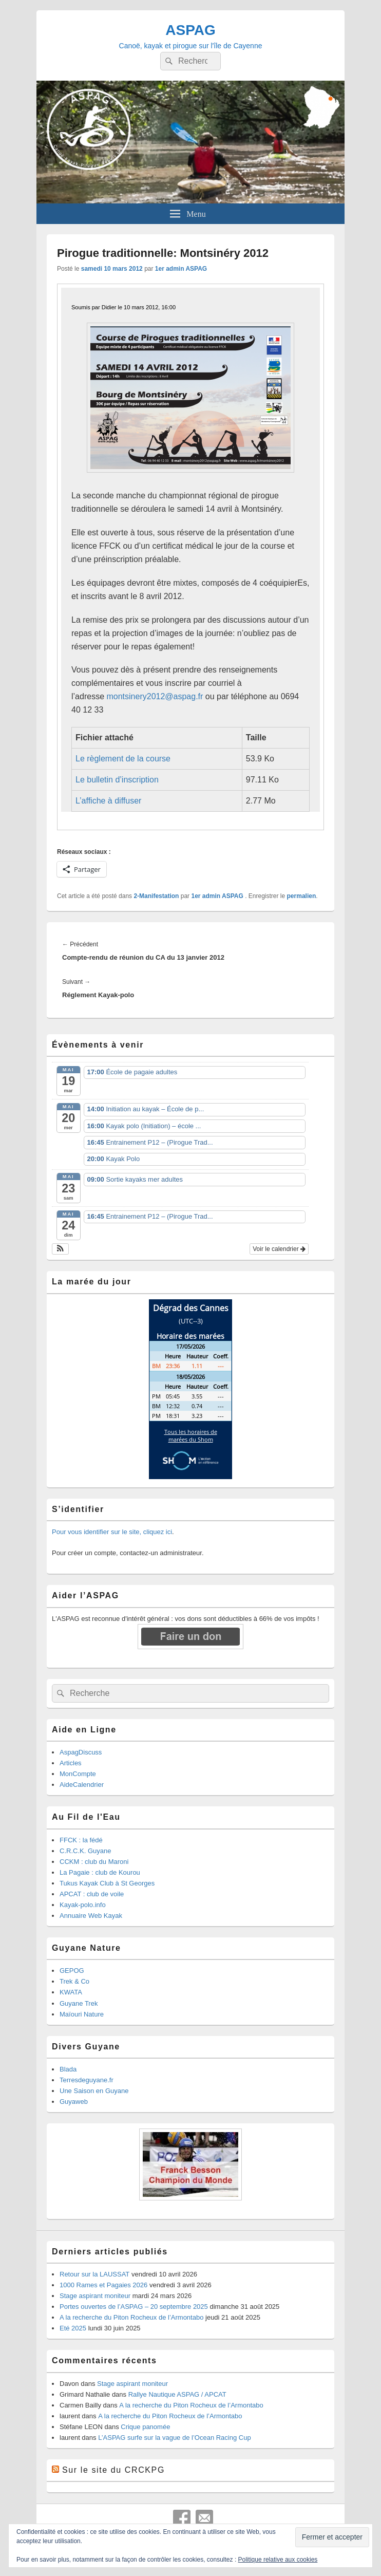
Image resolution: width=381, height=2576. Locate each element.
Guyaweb (74, 2101)
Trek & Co (74, 1981)
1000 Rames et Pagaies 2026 (103, 2285)
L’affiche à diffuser (108, 800)
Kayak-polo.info (83, 1905)
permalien (301, 896)
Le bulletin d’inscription (117, 779)
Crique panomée (145, 2427)
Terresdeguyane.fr (86, 2080)
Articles (71, 1763)
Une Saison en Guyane (94, 2091)
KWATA (71, 1992)
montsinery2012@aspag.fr (154, 696)
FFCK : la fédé (81, 1840)
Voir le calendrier (279, 1249)
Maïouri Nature (82, 2014)
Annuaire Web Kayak (91, 1915)
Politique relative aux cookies (278, 2559)
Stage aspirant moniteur (95, 2296)
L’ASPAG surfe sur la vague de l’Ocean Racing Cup (174, 2437)
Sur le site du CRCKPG (113, 2470)
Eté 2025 (73, 2328)
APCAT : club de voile (92, 1894)
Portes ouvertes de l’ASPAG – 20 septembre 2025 (134, 2306)
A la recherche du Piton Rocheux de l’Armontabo (131, 2317)
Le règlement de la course (122, 758)
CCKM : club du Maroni (94, 1861)
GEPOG (72, 1970)
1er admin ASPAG (181, 268)
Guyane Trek (79, 2003)
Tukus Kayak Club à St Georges (107, 1883)
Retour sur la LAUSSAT (94, 2274)
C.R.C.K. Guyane (85, 1851)
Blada (68, 2069)
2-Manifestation (156, 896)
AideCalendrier (82, 1784)
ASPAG (190, 30)
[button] (60, 1249)
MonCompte (78, 1774)
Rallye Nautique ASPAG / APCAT (177, 2394)
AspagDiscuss (81, 1752)
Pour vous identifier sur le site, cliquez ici (112, 1532)
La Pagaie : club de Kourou (100, 1872)
